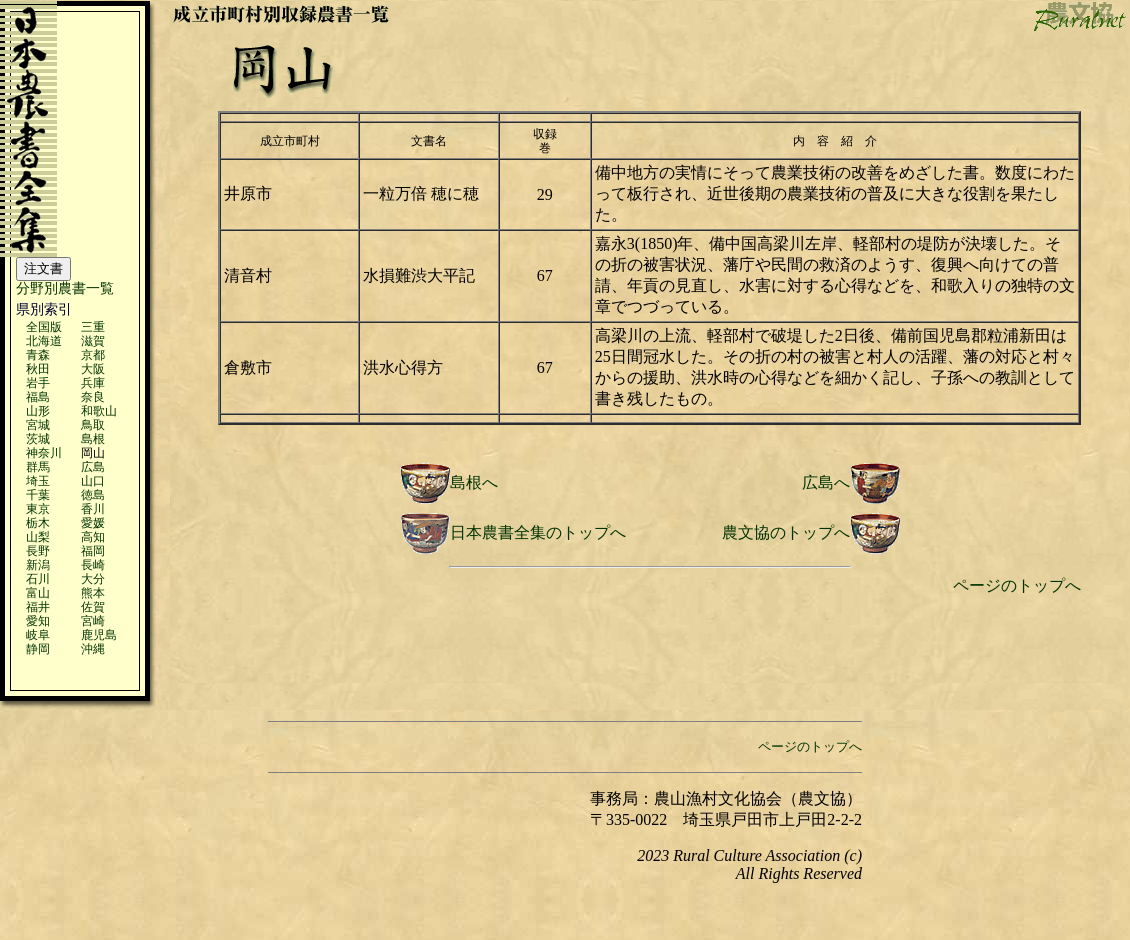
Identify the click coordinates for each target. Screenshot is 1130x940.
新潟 (38, 565)
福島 (38, 397)
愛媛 (93, 523)
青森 (38, 355)
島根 (93, 439)
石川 (38, 579)
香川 (93, 509)
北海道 (44, 341)
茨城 (38, 439)
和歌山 (99, 411)
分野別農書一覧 (65, 288)
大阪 (93, 369)
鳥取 (93, 425)
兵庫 (93, 383)
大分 (93, 579)
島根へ (474, 482)
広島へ (826, 482)
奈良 (93, 397)
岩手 (38, 383)
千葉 (38, 495)
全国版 (44, 327)
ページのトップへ (1017, 585)
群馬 (38, 467)
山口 (93, 481)
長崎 (93, 565)
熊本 (93, 593)
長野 (38, 551)
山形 (38, 411)
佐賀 (93, 607)
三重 (93, 327)
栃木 (38, 523)
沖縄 (93, 649)
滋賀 (93, 341)
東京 (38, 509)
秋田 (38, 369)
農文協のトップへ (786, 532)
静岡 (38, 649)
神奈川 (44, 453)
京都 (93, 355)
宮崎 (93, 621)
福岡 (93, 551)
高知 (93, 537)
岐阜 (38, 635)
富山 (38, 593)
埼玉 (38, 481)
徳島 (93, 495)
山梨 (38, 537)
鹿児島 (99, 635)
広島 (93, 467)
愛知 (38, 621)
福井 (38, 607)
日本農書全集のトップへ (538, 532)
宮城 (38, 425)
